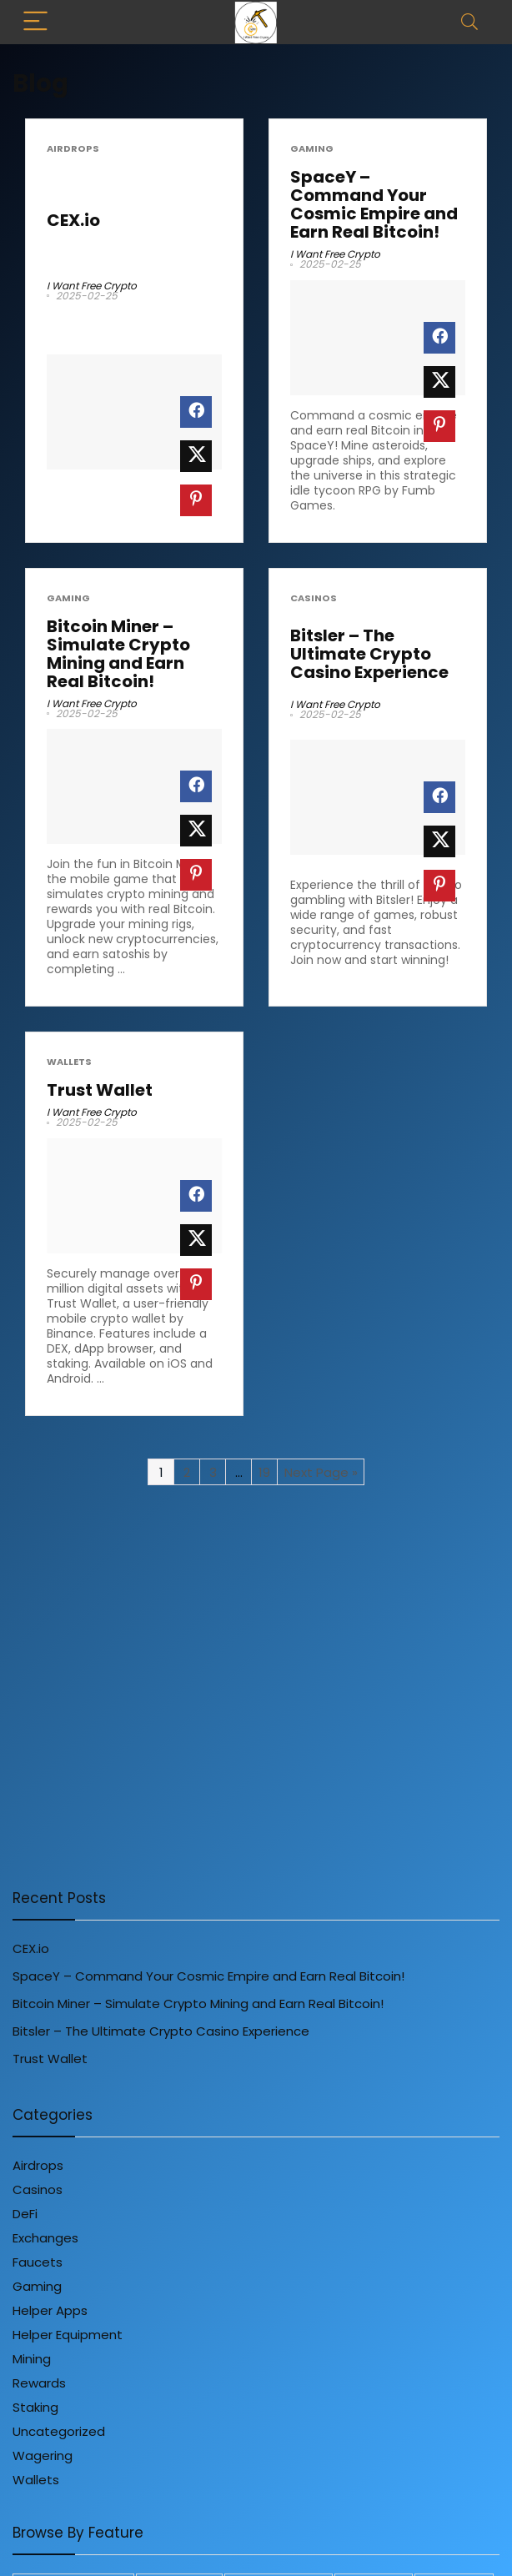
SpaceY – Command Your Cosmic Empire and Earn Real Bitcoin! (374, 204)
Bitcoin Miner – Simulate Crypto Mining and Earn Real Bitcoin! (118, 654)
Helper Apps (50, 2310)
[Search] (469, 22)
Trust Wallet (100, 1090)
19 (264, 1472)
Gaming (312, 149)
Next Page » (321, 1472)
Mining (32, 2359)
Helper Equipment (68, 2334)
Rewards (39, 2383)
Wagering (43, 2455)
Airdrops (73, 149)
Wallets (69, 1062)
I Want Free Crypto (92, 286)
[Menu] (37, 22)
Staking (35, 2407)
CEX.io (73, 220)
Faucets (38, 2262)
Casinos (313, 598)
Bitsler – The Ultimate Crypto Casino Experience (369, 654)
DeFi (25, 2213)
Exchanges (45, 2238)
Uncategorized (59, 2431)
